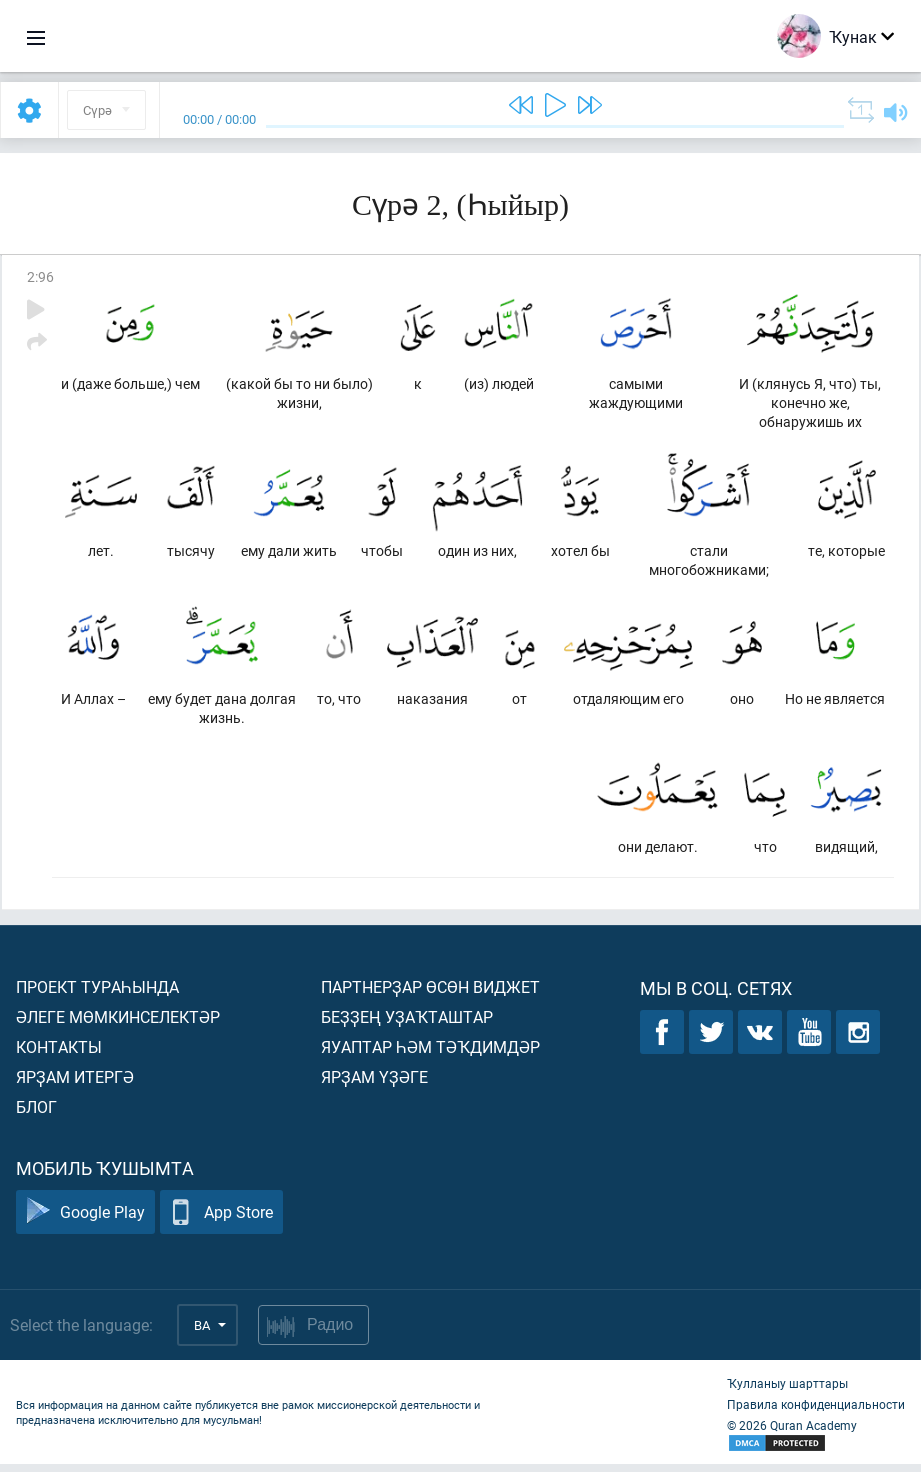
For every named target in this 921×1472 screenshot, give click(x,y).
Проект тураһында (97, 994)
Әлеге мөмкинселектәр (118, 1024)
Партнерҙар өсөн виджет (430, 994)
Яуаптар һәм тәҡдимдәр (430, 1054)
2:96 (40, 276)
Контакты (59, 1054)
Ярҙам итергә (75, 1084)
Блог (36, 1114)
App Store (221, 1220)
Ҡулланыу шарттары (787, 1391)
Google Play (85, 1220)
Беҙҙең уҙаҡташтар (407, 1024)
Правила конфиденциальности (816, 1412)
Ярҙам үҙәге (374, 1084)
